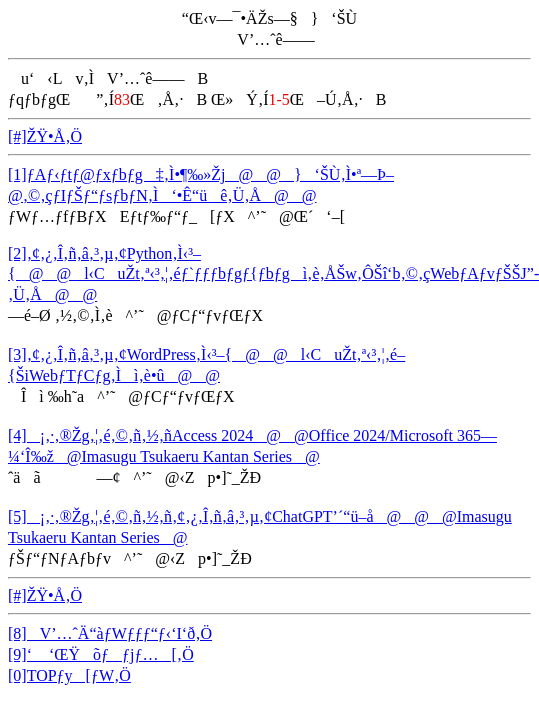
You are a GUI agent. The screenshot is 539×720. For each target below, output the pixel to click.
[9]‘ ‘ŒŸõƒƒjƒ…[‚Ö (101, 654)
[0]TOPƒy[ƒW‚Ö (69, 675)
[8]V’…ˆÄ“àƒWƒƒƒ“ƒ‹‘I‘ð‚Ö (110, 633)
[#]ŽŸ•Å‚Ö (45, 136)
